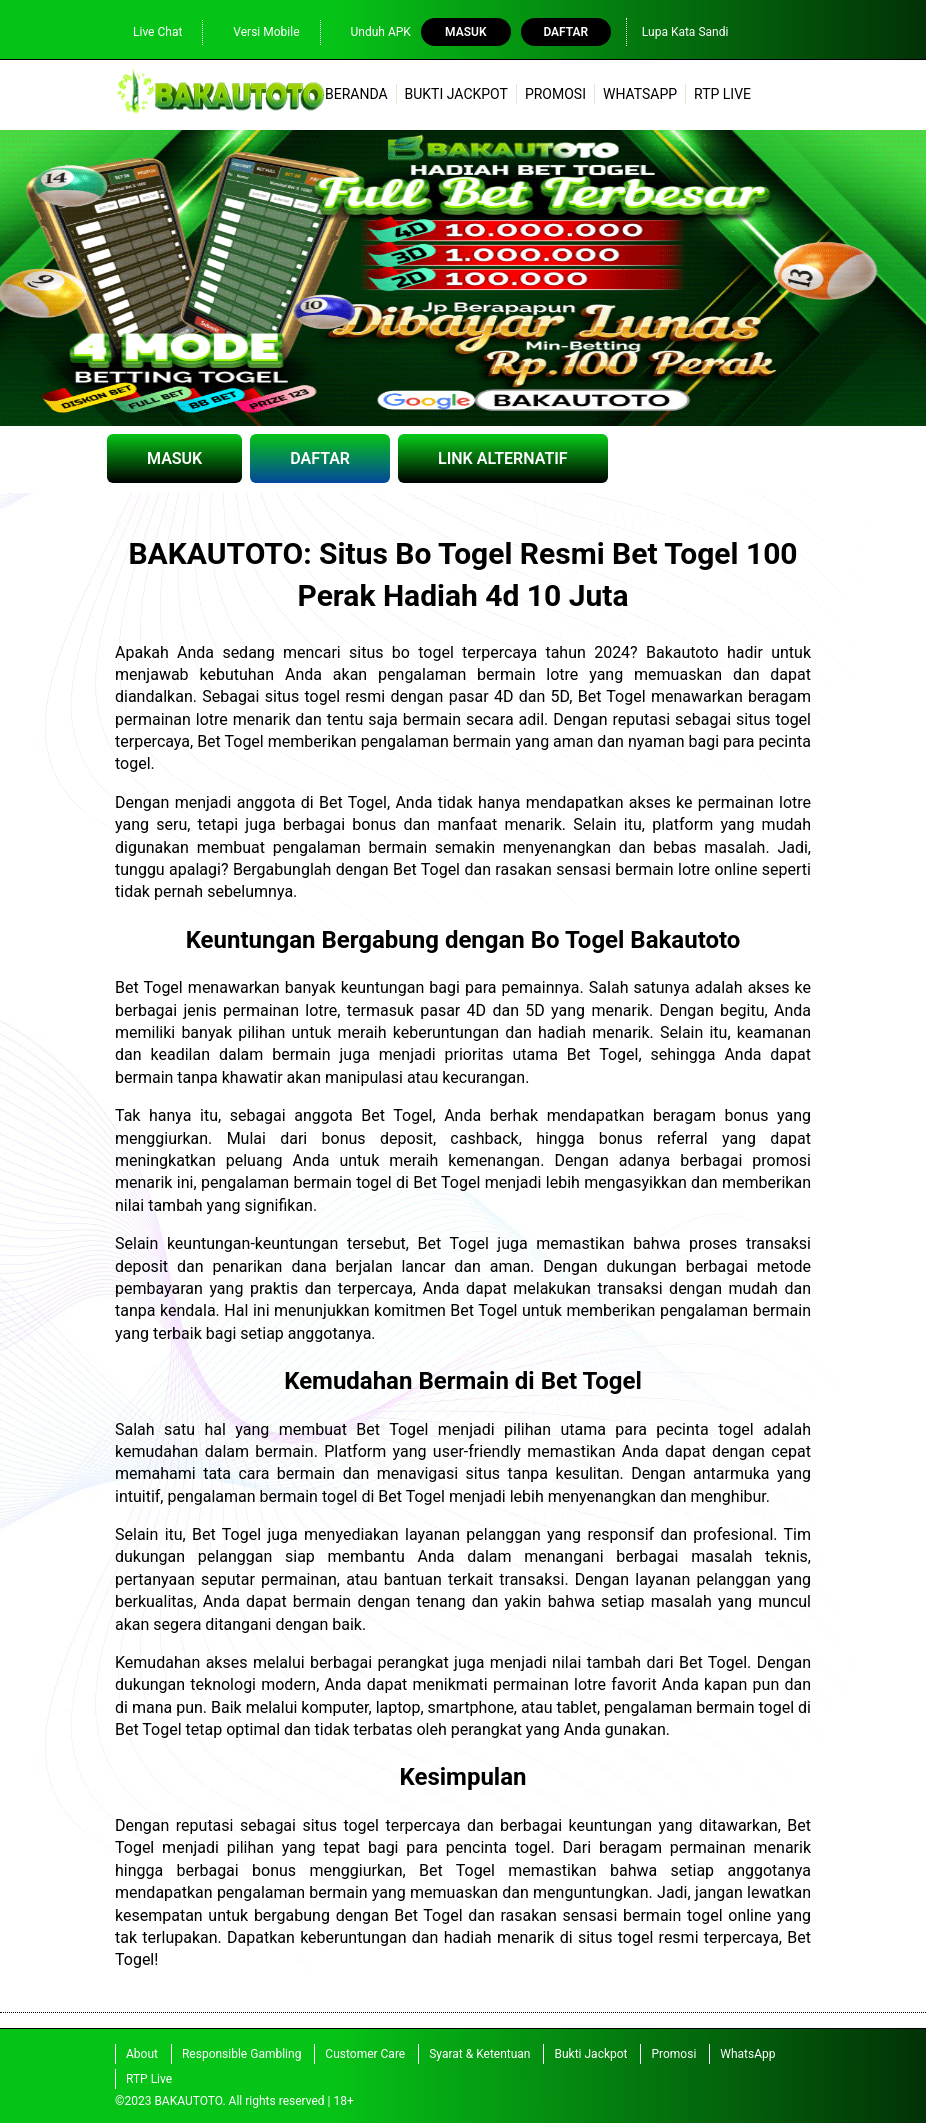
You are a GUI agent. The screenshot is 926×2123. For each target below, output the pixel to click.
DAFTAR (320, 458)
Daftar (565, 32)
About (142, 2054)
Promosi (555, 94)
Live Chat (147, 31)
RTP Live (722, 94)
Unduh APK (371, 31)
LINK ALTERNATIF (503, 458)
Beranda (356, 94)
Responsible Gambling (241, 2054)
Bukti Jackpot (456, 94)
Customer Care (365, 2054)
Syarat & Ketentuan (479, 2054)
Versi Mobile (256, 31)
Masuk (465, 32)
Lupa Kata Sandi (685, 32)
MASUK (174, 458)
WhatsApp (640, 94)
